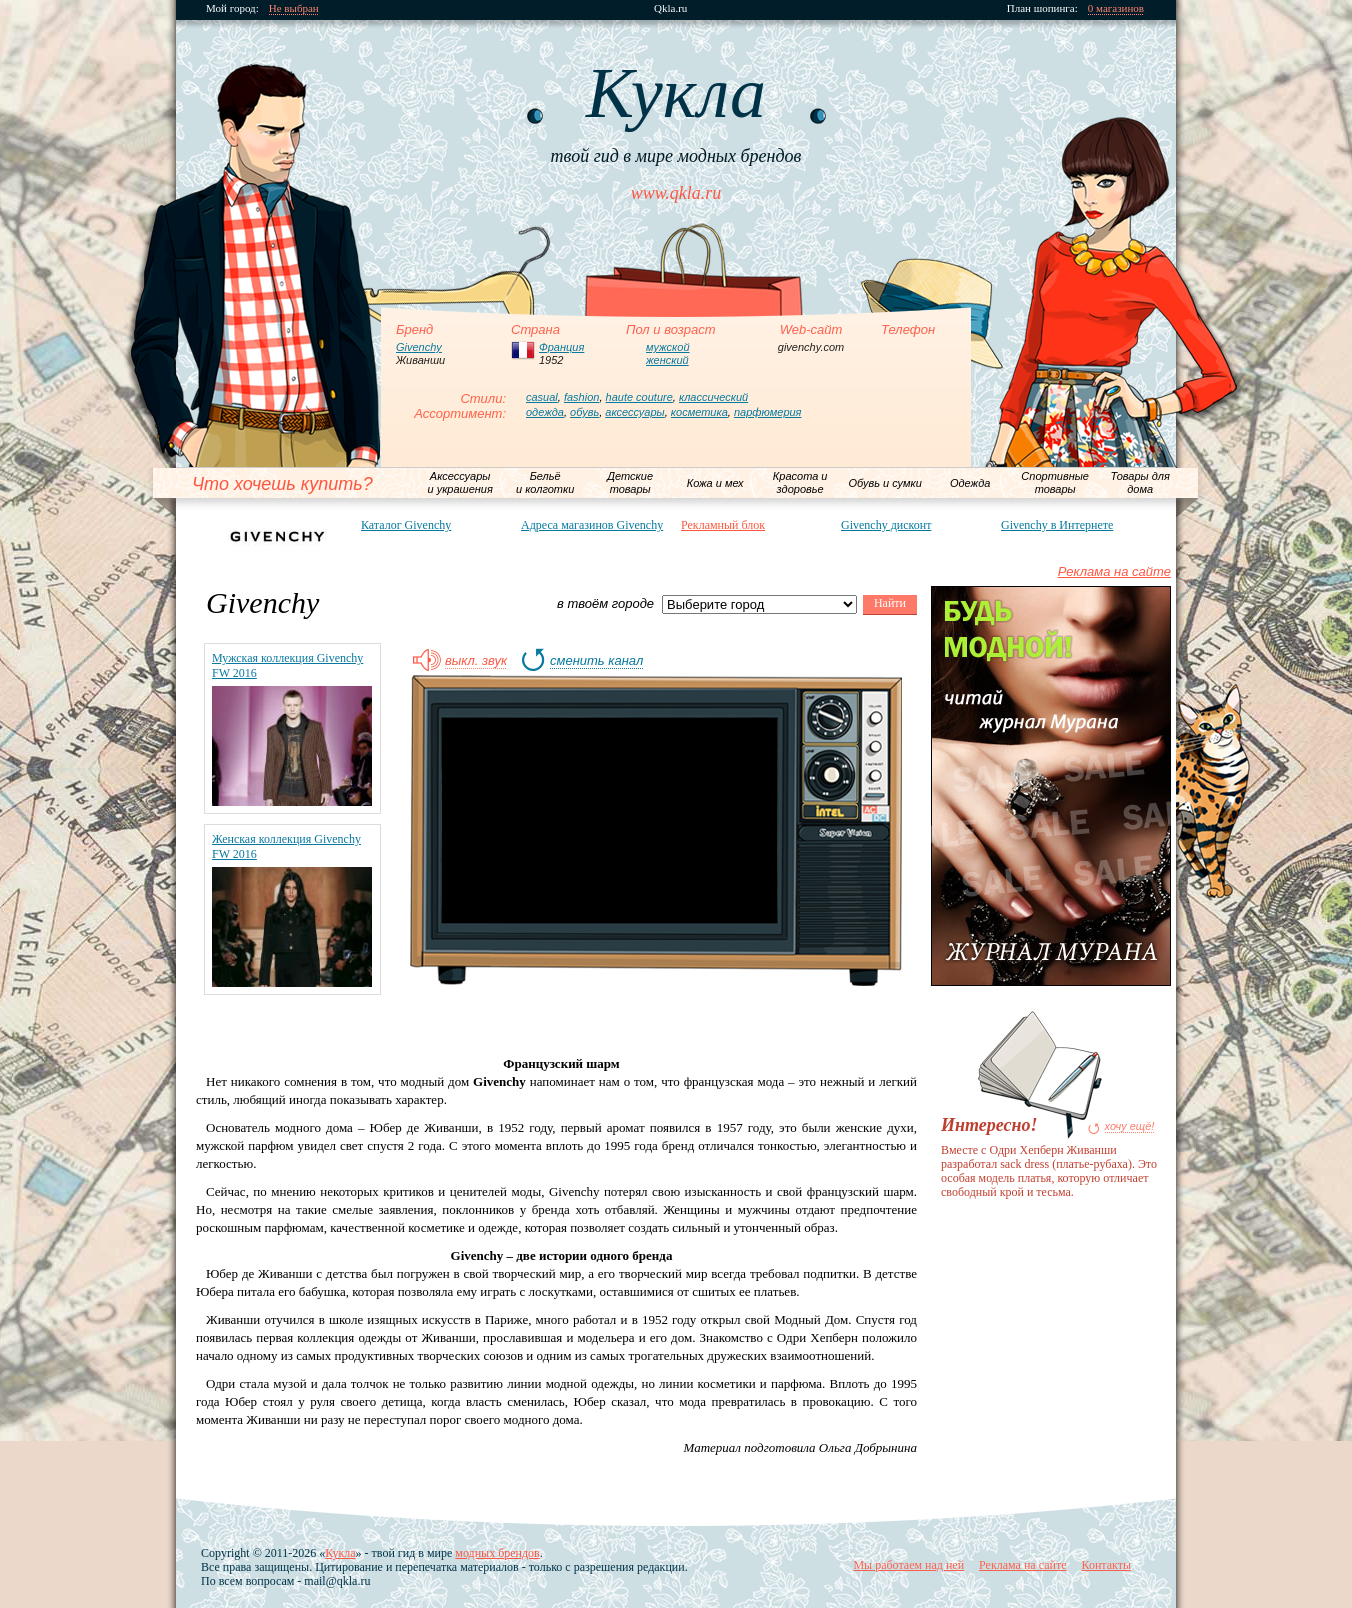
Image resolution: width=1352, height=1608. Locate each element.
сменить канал (596, 661)
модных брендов (497, 1553)
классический (713, 397)
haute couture (639, 397)
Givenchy (419, 347)
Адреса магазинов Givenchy (592, 525)
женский (667, 360)
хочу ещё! (1130, 1126)
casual (542, 397)
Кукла (340, 1553)
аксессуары (634, 412)
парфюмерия (768, 412)
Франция (561, 347)
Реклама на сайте (1114, 571)
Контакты (1106, 1565)
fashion (581, 397)
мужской (668, 347)
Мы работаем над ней (908, 1565)
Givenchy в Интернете (1057, 525)
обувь (584, 412)
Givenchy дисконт (886, 525)
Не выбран (294, 8)
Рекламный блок (723, 525)
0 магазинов (1116, 8)
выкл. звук (476, 661)
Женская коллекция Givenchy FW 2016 (286, 846)
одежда (545, 412)
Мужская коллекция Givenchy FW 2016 (287, 665)
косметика (699, 412)
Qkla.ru (670, 8)
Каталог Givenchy (406, 525)
